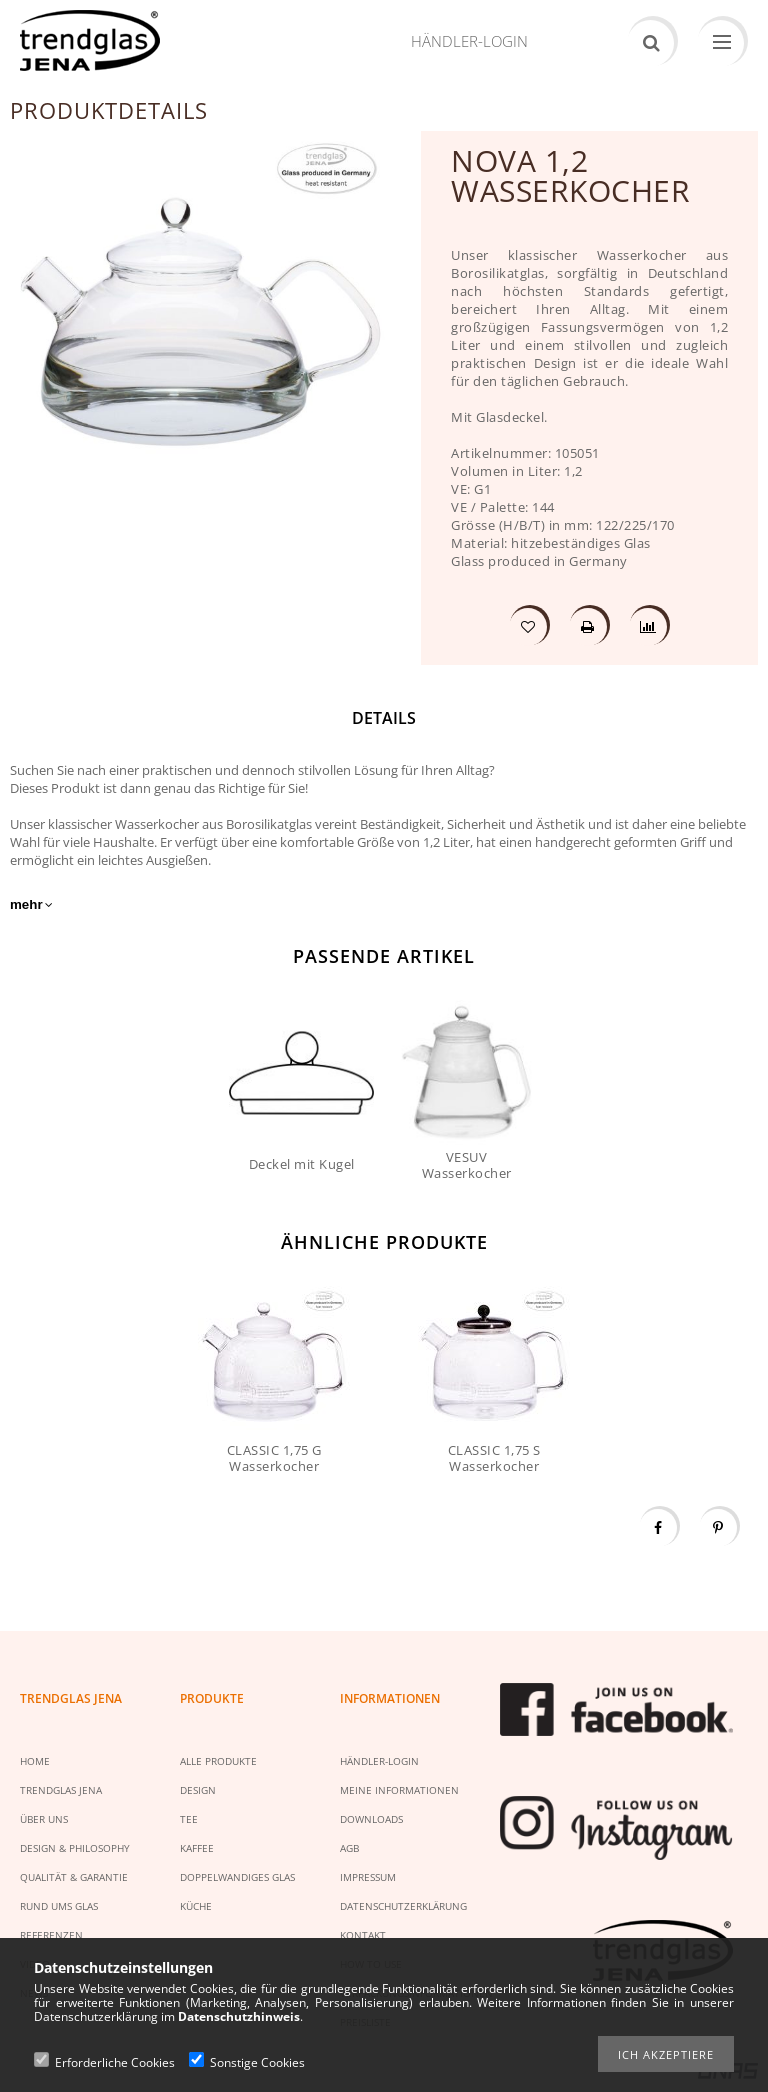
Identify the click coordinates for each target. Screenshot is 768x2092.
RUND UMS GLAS (59, 1906)
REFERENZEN (51, 1935)
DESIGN (198, 1790)
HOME (35, 1761)
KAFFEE (197, 1848)
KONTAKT (363, 1935)
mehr (26, 904)
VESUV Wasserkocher (467, 1165)
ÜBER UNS (44, 1819)
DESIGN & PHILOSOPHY (75, 1848)
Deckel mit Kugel (302, 1164)
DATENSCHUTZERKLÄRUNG (403, 1906)
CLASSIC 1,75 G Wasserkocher (274, 1458)
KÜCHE (196, 1906)
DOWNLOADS (371, 1819)
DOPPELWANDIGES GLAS (237, 1877)
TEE (189, 1819)
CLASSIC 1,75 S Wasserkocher (494, 1458)
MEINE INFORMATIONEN (399, 1790)
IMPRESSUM (368, 1877)
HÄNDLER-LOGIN (379, 1761)
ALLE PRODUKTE (218, 1761)
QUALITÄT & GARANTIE (74, 1877)
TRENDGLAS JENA (61, 1790)
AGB (349, 1848)
